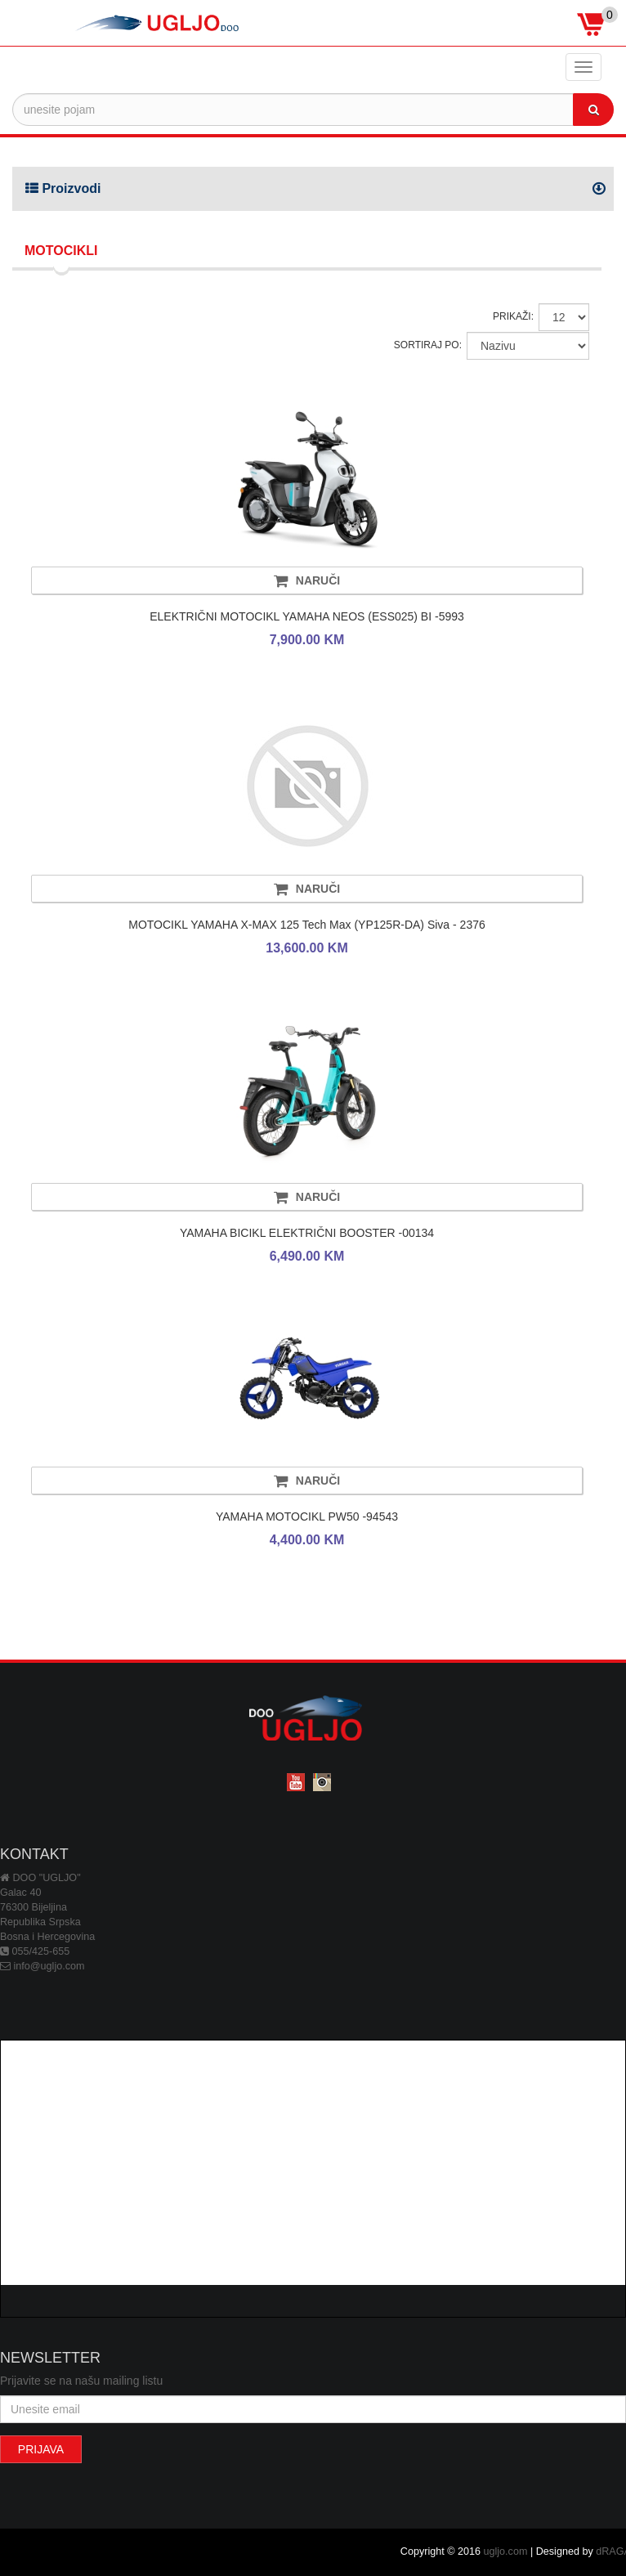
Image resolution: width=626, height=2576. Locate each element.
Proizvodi (63, 188)
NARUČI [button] (307, 580)
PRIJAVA (41, 2449)
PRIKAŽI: (513, 316)
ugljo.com (506, 2551)
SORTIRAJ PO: (428, 345)
